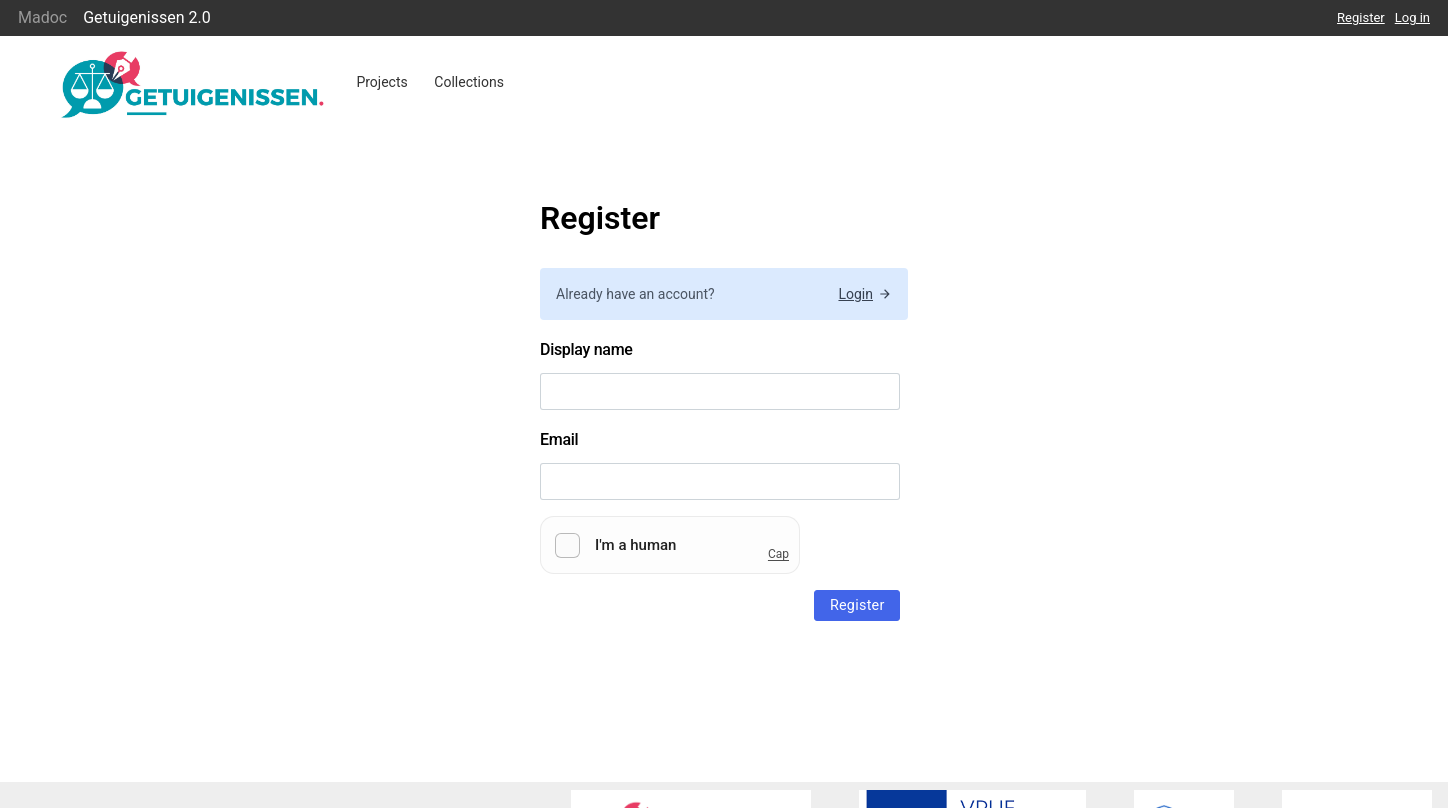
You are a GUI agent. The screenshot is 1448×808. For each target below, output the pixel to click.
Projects (381, 82)
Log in (1412, 17)
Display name (586, 349)
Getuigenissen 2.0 (147, 17)
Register (1361, 17)
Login (865, 294)
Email (559, 439)
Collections (469, 82)
